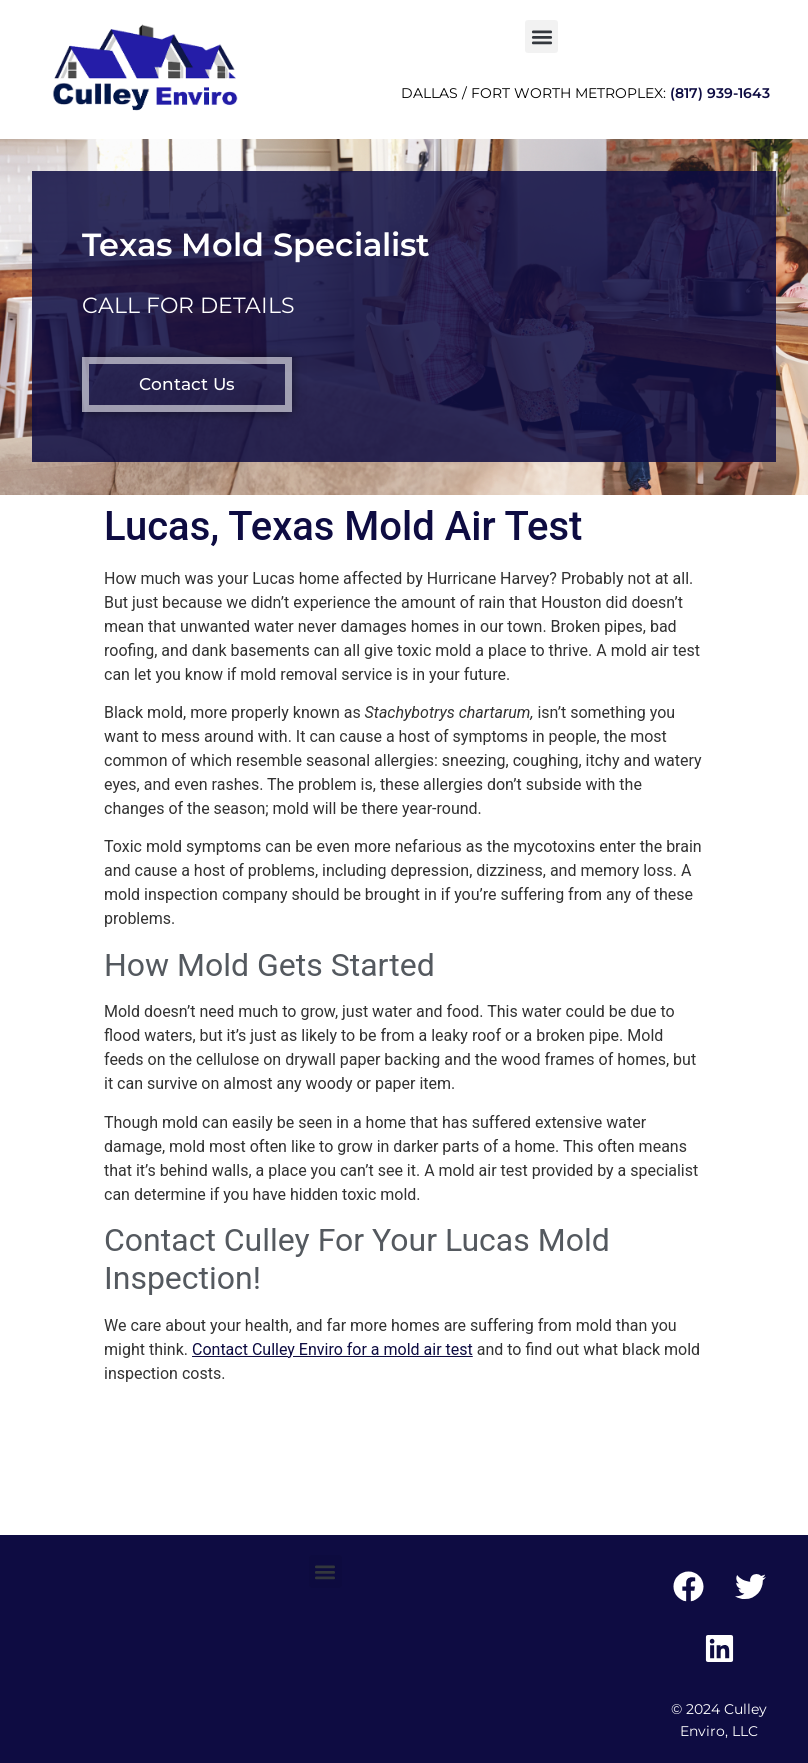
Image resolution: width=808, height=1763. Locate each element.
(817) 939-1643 (720, 93)
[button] (541, 36)
